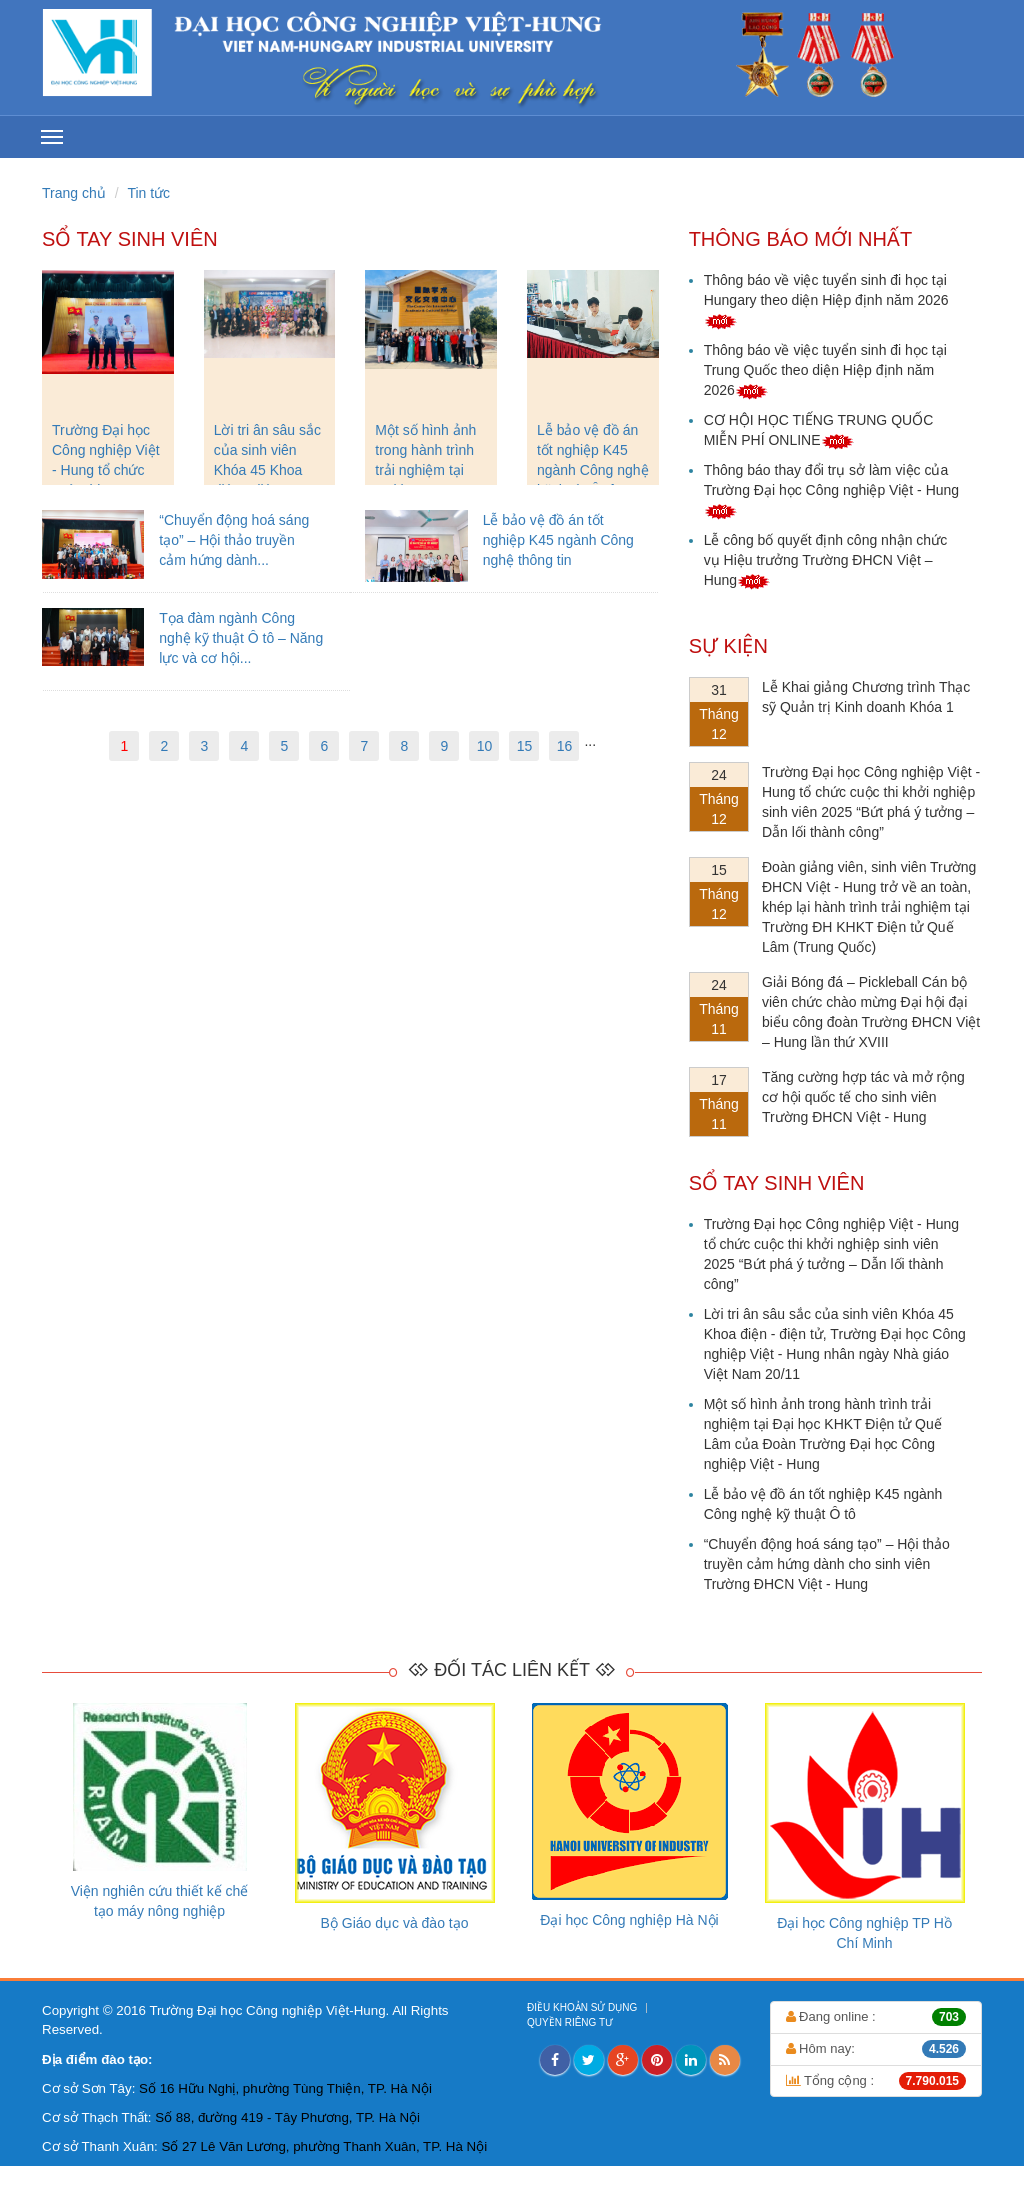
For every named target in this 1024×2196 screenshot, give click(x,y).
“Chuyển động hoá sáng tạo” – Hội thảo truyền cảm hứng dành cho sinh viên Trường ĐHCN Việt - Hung (827, 1564)
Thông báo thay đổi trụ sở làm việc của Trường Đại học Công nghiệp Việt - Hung (831, 490)
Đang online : (876, 2017)
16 (565, 746)
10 (485, 746)
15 (525, 746)
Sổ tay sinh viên (130, 239)
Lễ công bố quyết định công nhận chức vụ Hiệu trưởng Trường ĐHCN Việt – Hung (825, 560)
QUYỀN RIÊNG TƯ (571, 2022)
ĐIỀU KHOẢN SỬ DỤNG (583, 2007)
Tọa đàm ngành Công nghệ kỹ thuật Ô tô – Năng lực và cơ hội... (241, 638)
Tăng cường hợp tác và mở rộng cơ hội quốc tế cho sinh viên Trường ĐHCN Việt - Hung (863, 1097)
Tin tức (148, 193)
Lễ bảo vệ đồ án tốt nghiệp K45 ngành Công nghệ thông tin (558, 540)
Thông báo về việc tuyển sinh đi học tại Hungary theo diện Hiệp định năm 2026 (826, 300)
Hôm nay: (876, 2049)
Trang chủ (74, 193)
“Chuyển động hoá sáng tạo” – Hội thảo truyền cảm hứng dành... (234, 540)
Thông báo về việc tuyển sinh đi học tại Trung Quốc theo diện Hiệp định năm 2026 (825, 370)
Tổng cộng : (876, 2081)
